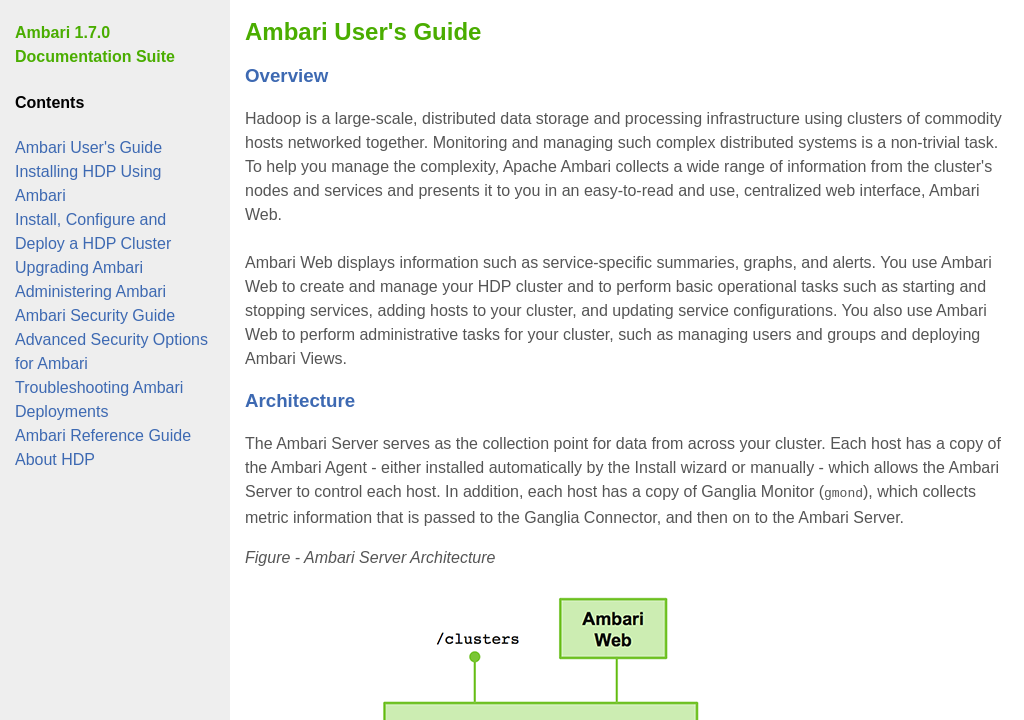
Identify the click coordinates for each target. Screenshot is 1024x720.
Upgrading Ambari (79, 267)
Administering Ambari (90, 291)
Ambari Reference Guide (103, 435)
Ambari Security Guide (95, 315)
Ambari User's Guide (88, 147)
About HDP (55, 459)
